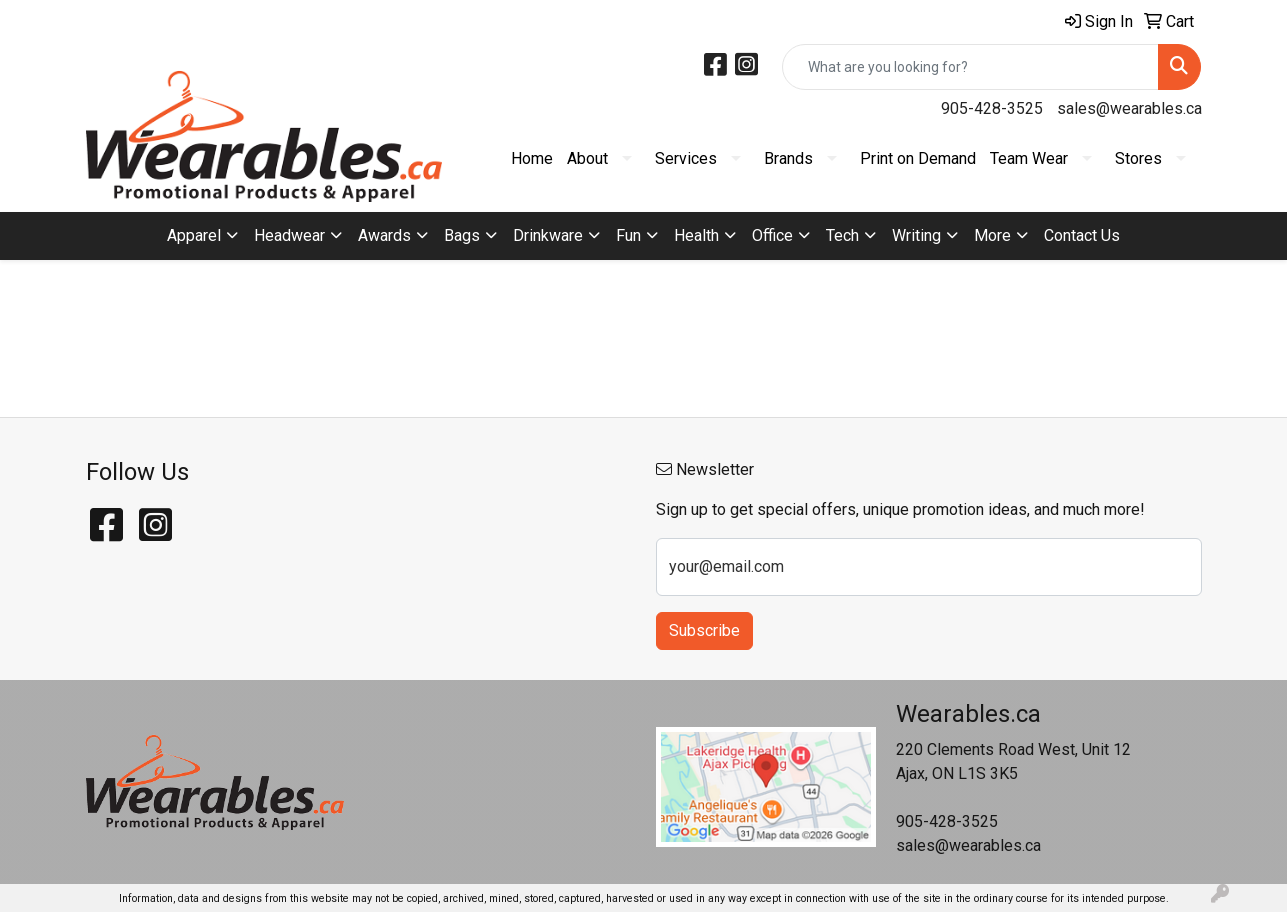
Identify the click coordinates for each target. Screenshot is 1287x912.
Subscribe (704, 630)
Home (532, 158)
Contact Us (1082, 235)
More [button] (992, 235)
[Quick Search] (970, 67)
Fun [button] (628, 235)
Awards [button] (384, 235)
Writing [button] (916, 235)
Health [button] (696, 235)
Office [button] (772, 235)
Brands (788, 158)
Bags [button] (462, 235)
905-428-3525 (992, 108)
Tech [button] (842, 235)
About (587, 158)
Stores (1138, 158)
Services (686, 158)
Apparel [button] (194, 235)
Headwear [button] (289, 235)
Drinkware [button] (548, 235)
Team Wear (1029, 158)
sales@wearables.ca (1129, 108)
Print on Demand (918, 158)
